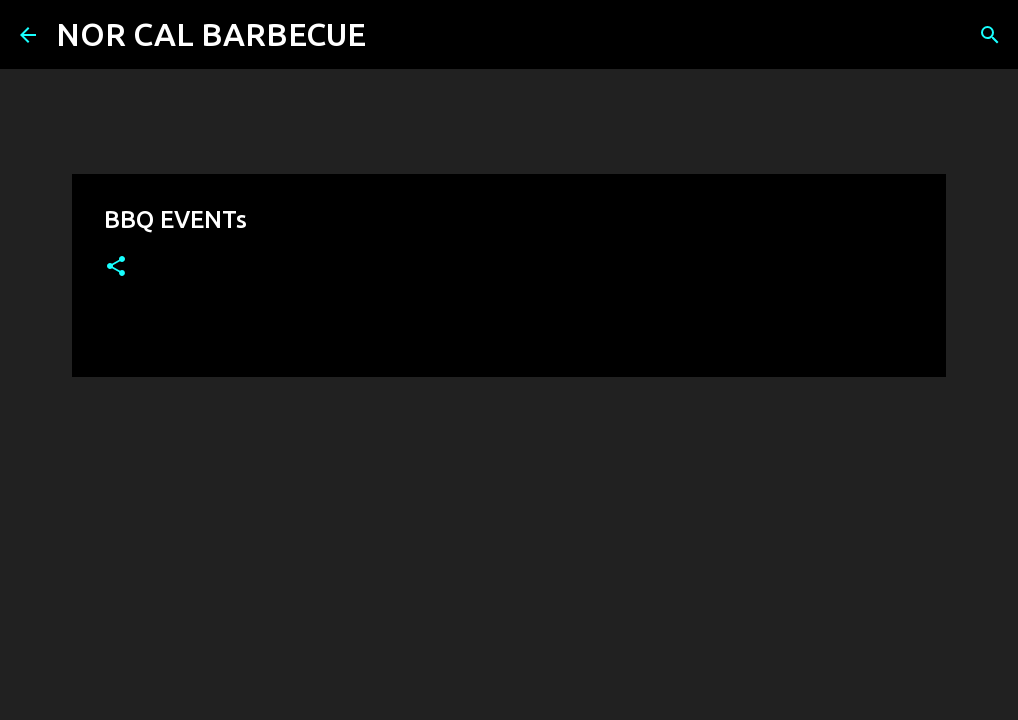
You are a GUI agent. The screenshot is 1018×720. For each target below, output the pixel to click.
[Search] (394, 35)
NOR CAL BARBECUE (211, 34)
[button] (116, 267)
